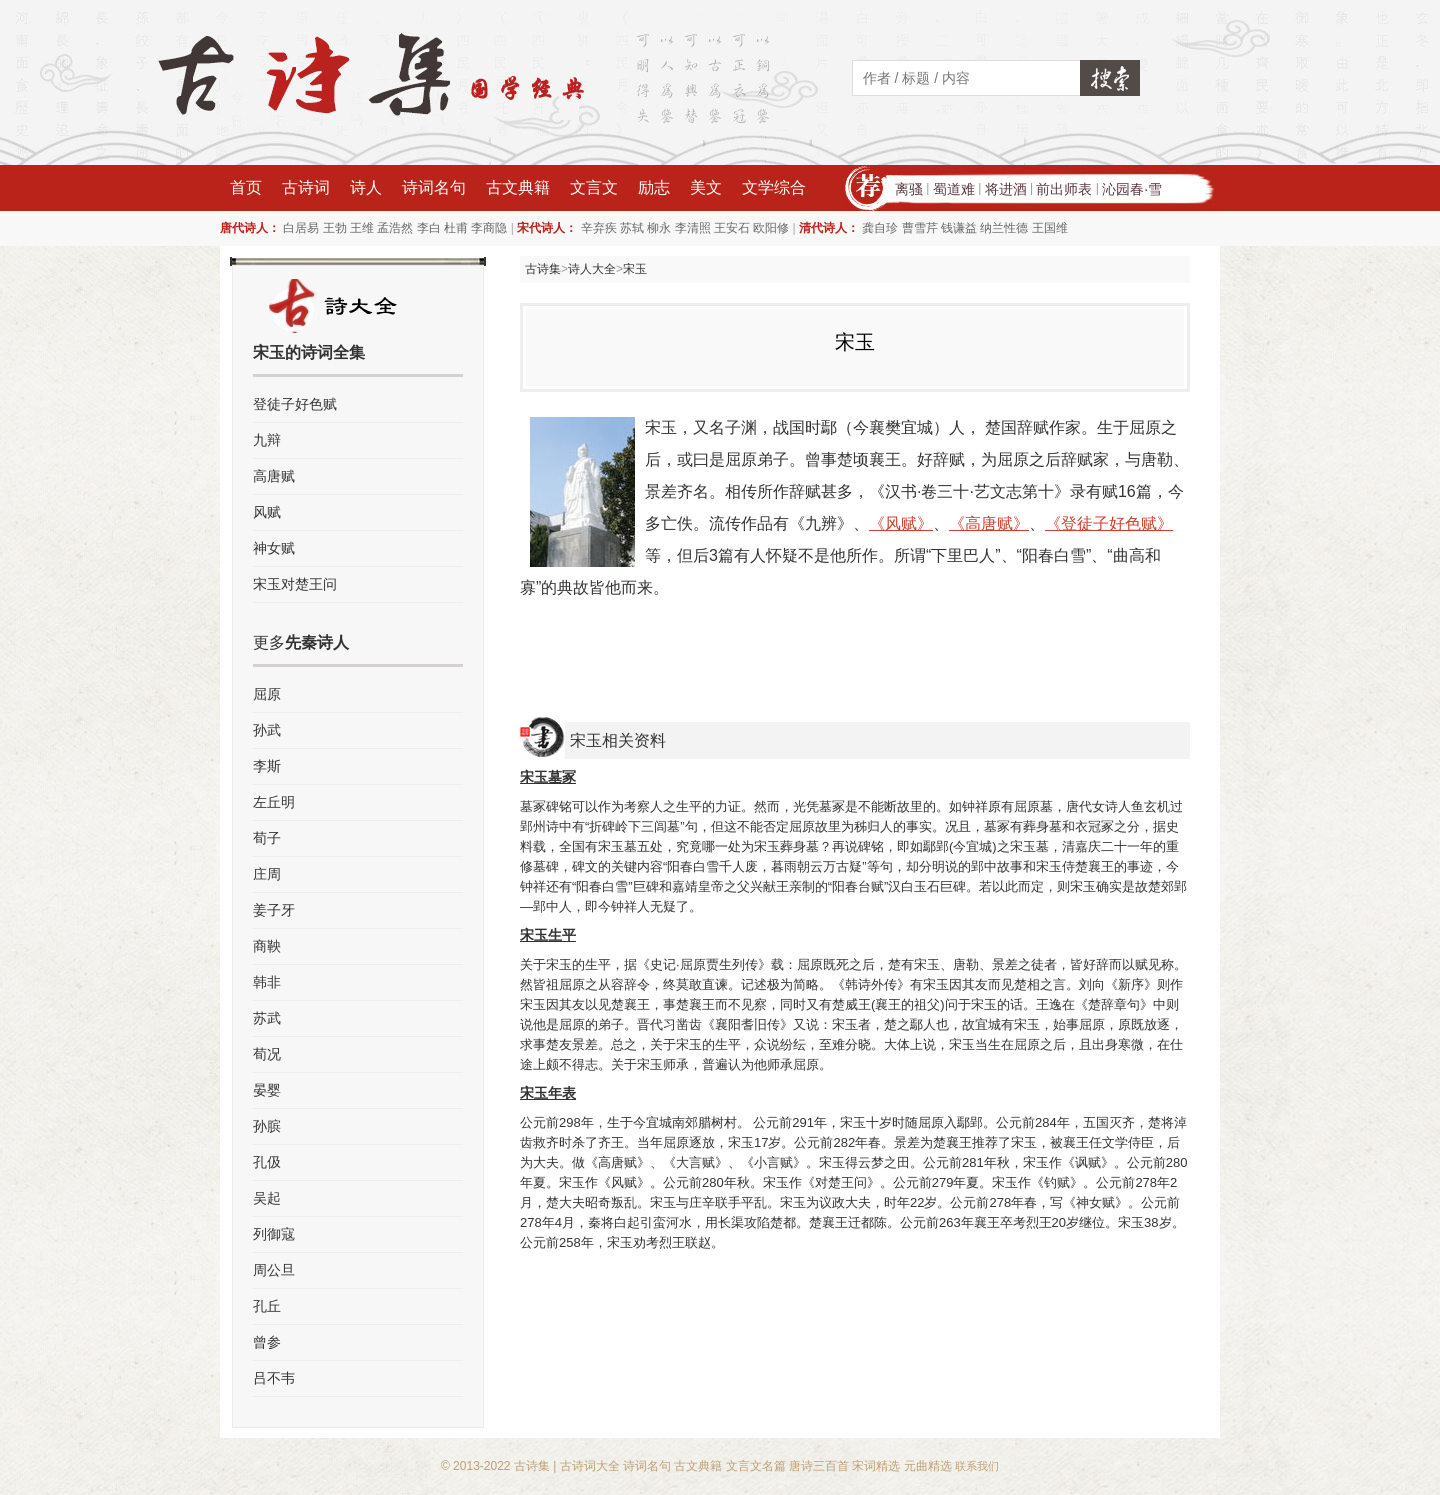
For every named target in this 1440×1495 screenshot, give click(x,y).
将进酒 (1006, 189)
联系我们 (977, 1466)
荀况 (267, 1054)
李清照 (693, 228)
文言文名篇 (756, 1466)
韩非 (267, 982)
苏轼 (632, 228)
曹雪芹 (920, 228)
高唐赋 (274, 476)
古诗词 (306, 187)
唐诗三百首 (819, 1466)
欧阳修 (771, 228)
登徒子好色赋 (295, 404)
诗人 (366, 187)
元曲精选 (928, 1466)
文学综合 (774, 187)
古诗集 (543, 269)
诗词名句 (434, 187)
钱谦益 (959, 228)
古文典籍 (518, 187)
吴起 (267, 1198)
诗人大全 (592, 269)
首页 (246, 187)
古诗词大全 (590, 1466)
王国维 (1050, 228)
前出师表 (1064, 189)
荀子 (267, 838)
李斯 (267, 766)
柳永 (659, 228)
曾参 (267, 1342)
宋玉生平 (548, 935)
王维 (362, 228)
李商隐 (489, 228)
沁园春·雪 (1132, 189)
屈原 (267, 694)
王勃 (335, 228)
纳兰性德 (1004, 228)
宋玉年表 (548, 1093)
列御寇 (274, 1234)
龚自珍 (880, 228)
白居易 (301, 228)
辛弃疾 (599, 228)
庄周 (267, 874)
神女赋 (274, 548)
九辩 (267, 440)
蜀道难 (954, 189)
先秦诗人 (317, 642)
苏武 (267, 1018)
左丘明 (274, 802)
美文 (706, 187)
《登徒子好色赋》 (1109, 523)
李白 (429, 228)
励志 (654, 187)
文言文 (594, 187)
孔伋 (267, 1162)
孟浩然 (395, 228)
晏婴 (267, 1090)
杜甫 (456, 228)
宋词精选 (876, 1466)
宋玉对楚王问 (295, 584)
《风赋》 (901, 523)
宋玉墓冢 (548, 777)
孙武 (267, 730)
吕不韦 (274, 1378)
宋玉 (635, 269)
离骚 (909, 189)
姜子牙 (274, 910)
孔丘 (267, 1306)
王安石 (732, 228)
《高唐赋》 (989, 523)
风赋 (267, 512)
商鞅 (267, 946)
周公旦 (274, 1270)
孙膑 (267, 1126)
